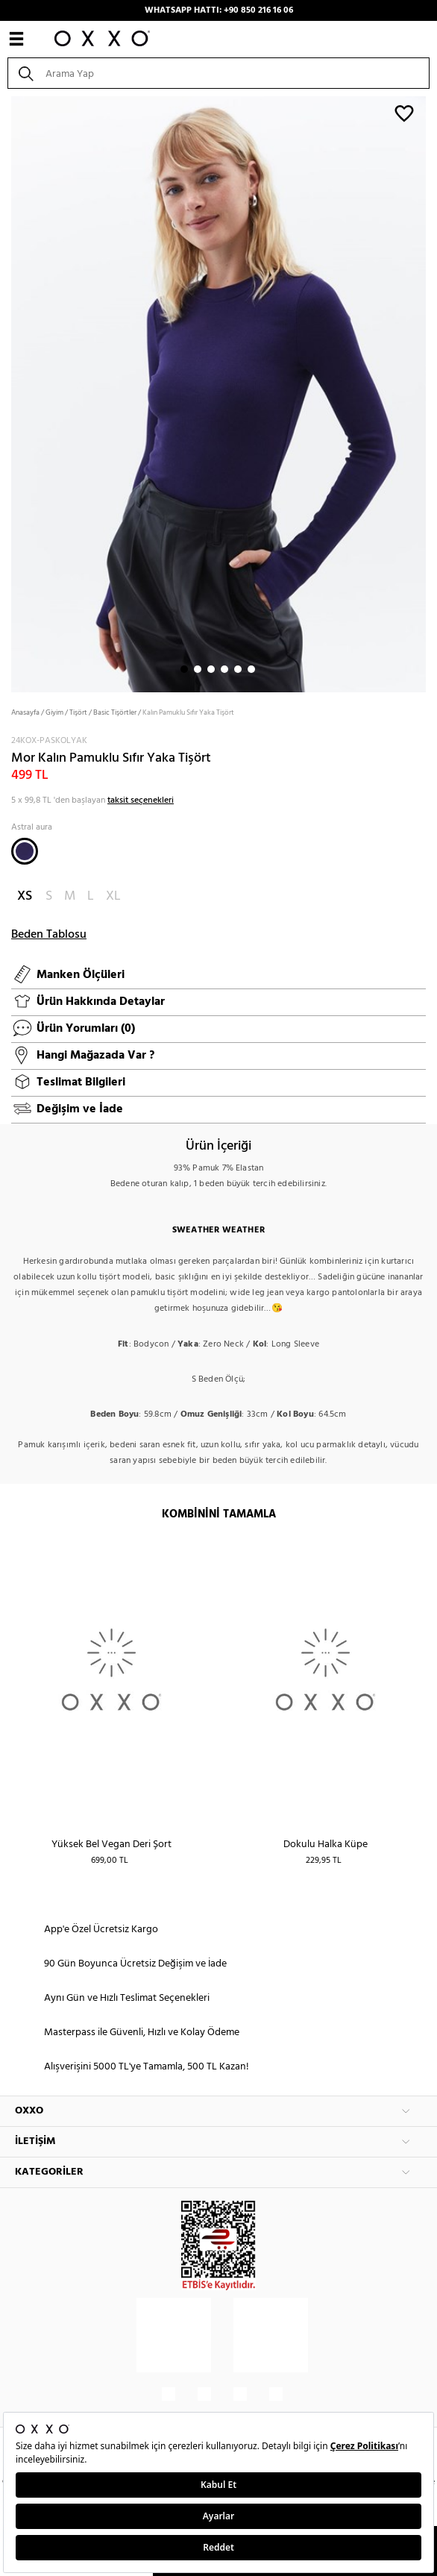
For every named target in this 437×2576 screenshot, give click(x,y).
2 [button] (197, 669)
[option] (218, 392)
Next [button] (7, 392)
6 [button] (251, 669)
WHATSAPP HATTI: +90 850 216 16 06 (219, 10)
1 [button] (184, 669)
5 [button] (238, 669)
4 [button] (224, 669)
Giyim (54, 712)
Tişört (78, 712)
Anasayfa (25, 712)
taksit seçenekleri (140, 800)
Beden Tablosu (49, 934)
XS (24, 896)
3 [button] (211, 669)
